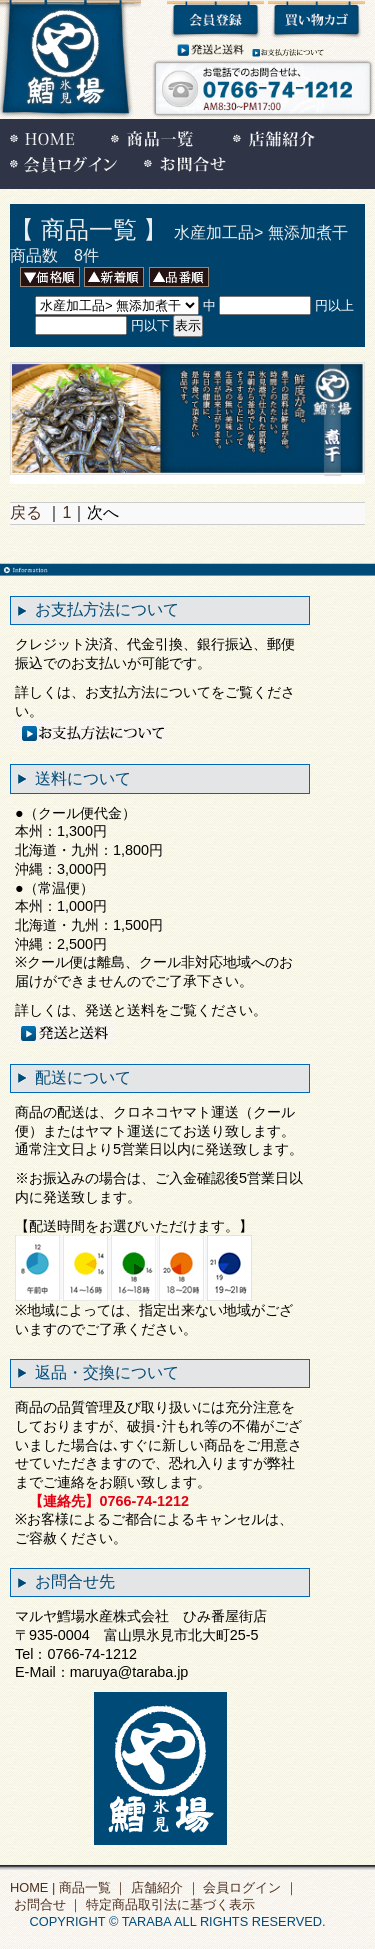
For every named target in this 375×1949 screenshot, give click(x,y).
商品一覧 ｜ (91, 1887)
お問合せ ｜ (46, 1904)
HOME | (32, 1887)
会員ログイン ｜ (249, 1887)
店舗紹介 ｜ (163, 1887)
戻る (26, 512)
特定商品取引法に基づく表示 (168, 1904)
